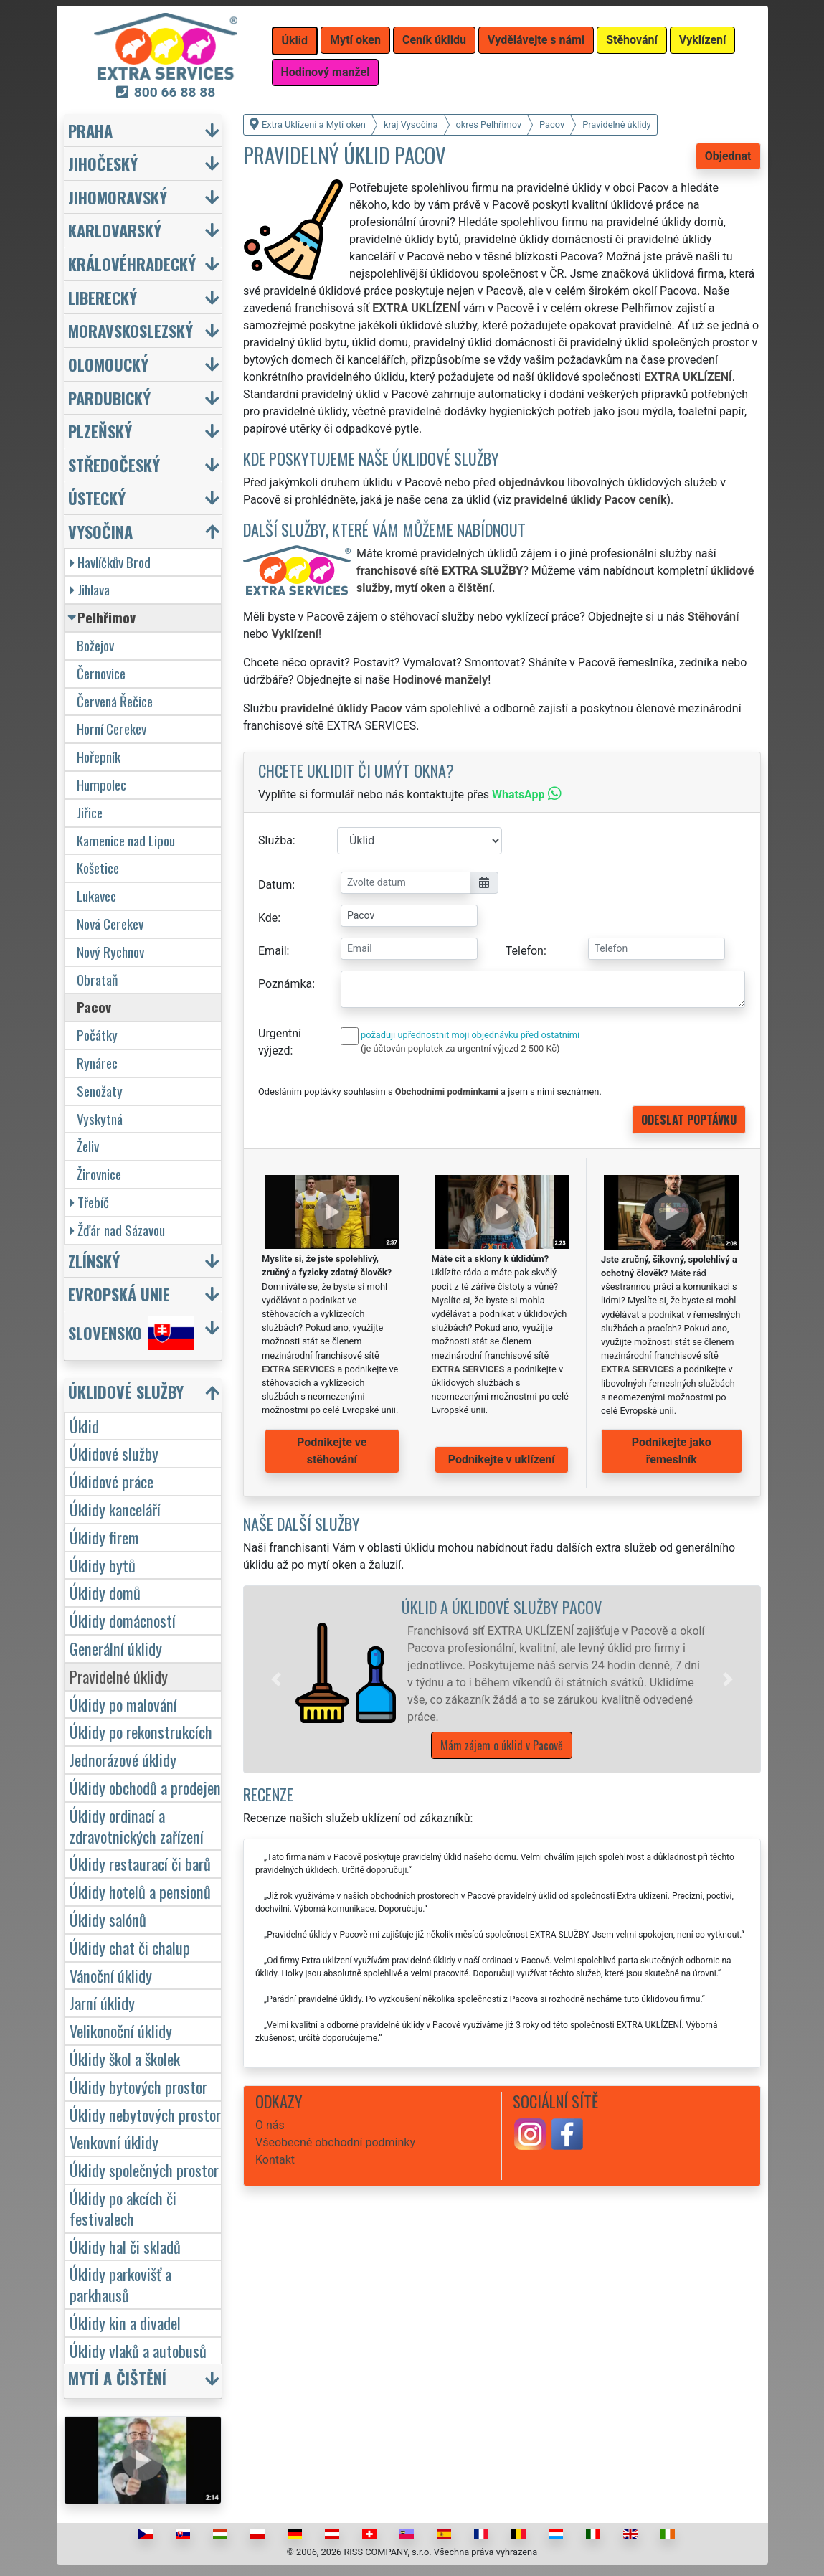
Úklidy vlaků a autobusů (138, 2350)
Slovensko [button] (131, 1333)
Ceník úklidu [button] (434, 40)
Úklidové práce (111, 1481)
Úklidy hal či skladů (125, 2246)
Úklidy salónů (108, 1919)
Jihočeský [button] (103, 163)
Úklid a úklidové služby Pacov (502, 1606)
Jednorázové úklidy (123, 1759)
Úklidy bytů (103, 1565)
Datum (275, 885)
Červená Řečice (115, 701)
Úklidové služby (114, 1453)
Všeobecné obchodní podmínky (335, 2142)
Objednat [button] (728, 156)
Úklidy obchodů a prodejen (145, 1787)
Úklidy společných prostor (144, 2169)
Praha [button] (90, 130)
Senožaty (100, 1090)
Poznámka (285, 984)
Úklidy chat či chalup (130, 1947)
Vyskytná (100, 1118)
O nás (270, 2125)
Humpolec (101, 784)
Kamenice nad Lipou (126, 840)
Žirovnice (99, 1174)
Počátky (97, 1034)
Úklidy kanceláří (115, 1509)
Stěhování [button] (632, 40)
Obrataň (97, 979)
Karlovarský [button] (114, 230)
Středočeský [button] (114, 464)
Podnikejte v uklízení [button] (501, 1459)
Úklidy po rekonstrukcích (141, 1731)
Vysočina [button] (100, 531)
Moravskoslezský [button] (130, 330)
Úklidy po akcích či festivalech (123, 2208)
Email (272, 951)
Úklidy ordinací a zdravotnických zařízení (137, 1825)
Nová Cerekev (110, 923)
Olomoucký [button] (108, 364)
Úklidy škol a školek (125, 2058)
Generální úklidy (116, 1648)
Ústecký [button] (97, 497)
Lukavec (96, 895)
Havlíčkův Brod (110, 562)
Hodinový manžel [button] (325, 72)
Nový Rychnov (110, 951)
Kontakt (275, 2159)
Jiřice (90, 812)
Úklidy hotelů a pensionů (140, 1891)
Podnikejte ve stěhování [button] (331, 1450)
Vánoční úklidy (111, 1975)
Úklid (84, 1426)
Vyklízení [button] (702, 40)
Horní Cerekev (111, 728)
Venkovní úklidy (114, 2141)
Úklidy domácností (123, 1620)
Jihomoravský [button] (117, 197)
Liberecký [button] (102, 297)
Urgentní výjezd (279, 1042)
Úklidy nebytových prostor (145, 2114)
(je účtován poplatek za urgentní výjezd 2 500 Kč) (460, 1048)
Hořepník (98, 756)
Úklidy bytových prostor (138, 2086)
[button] (276, 1679)
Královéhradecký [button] (132, 263)
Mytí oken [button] (355, 40)
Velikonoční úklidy (121, 2030)
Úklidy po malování (123, 1704)
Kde (268, 918)
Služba (275, 840)
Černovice (101, 673)
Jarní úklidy (102, 2002)
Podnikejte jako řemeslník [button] (671, 1450)
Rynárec (97, 1062)
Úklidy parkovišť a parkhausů (120, 2284)
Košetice (98, 867)
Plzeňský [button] (100, 431)
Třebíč (89, 1202)
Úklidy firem (104, 1537)
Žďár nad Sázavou (117, 1229)
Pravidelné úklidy (119, 1676)
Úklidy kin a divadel (125, 2322)
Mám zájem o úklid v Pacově (501, 1745)
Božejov (95, 645)
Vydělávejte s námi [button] (536, 40)
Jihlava (90, 589)
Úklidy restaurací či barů (140, 1863)
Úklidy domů (105, 1592)
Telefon (525, 951)
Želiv (88, 1146)
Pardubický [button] (109, 398)
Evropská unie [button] (119, 1294)
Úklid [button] (295, 40)
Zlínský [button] (94, 1261)
